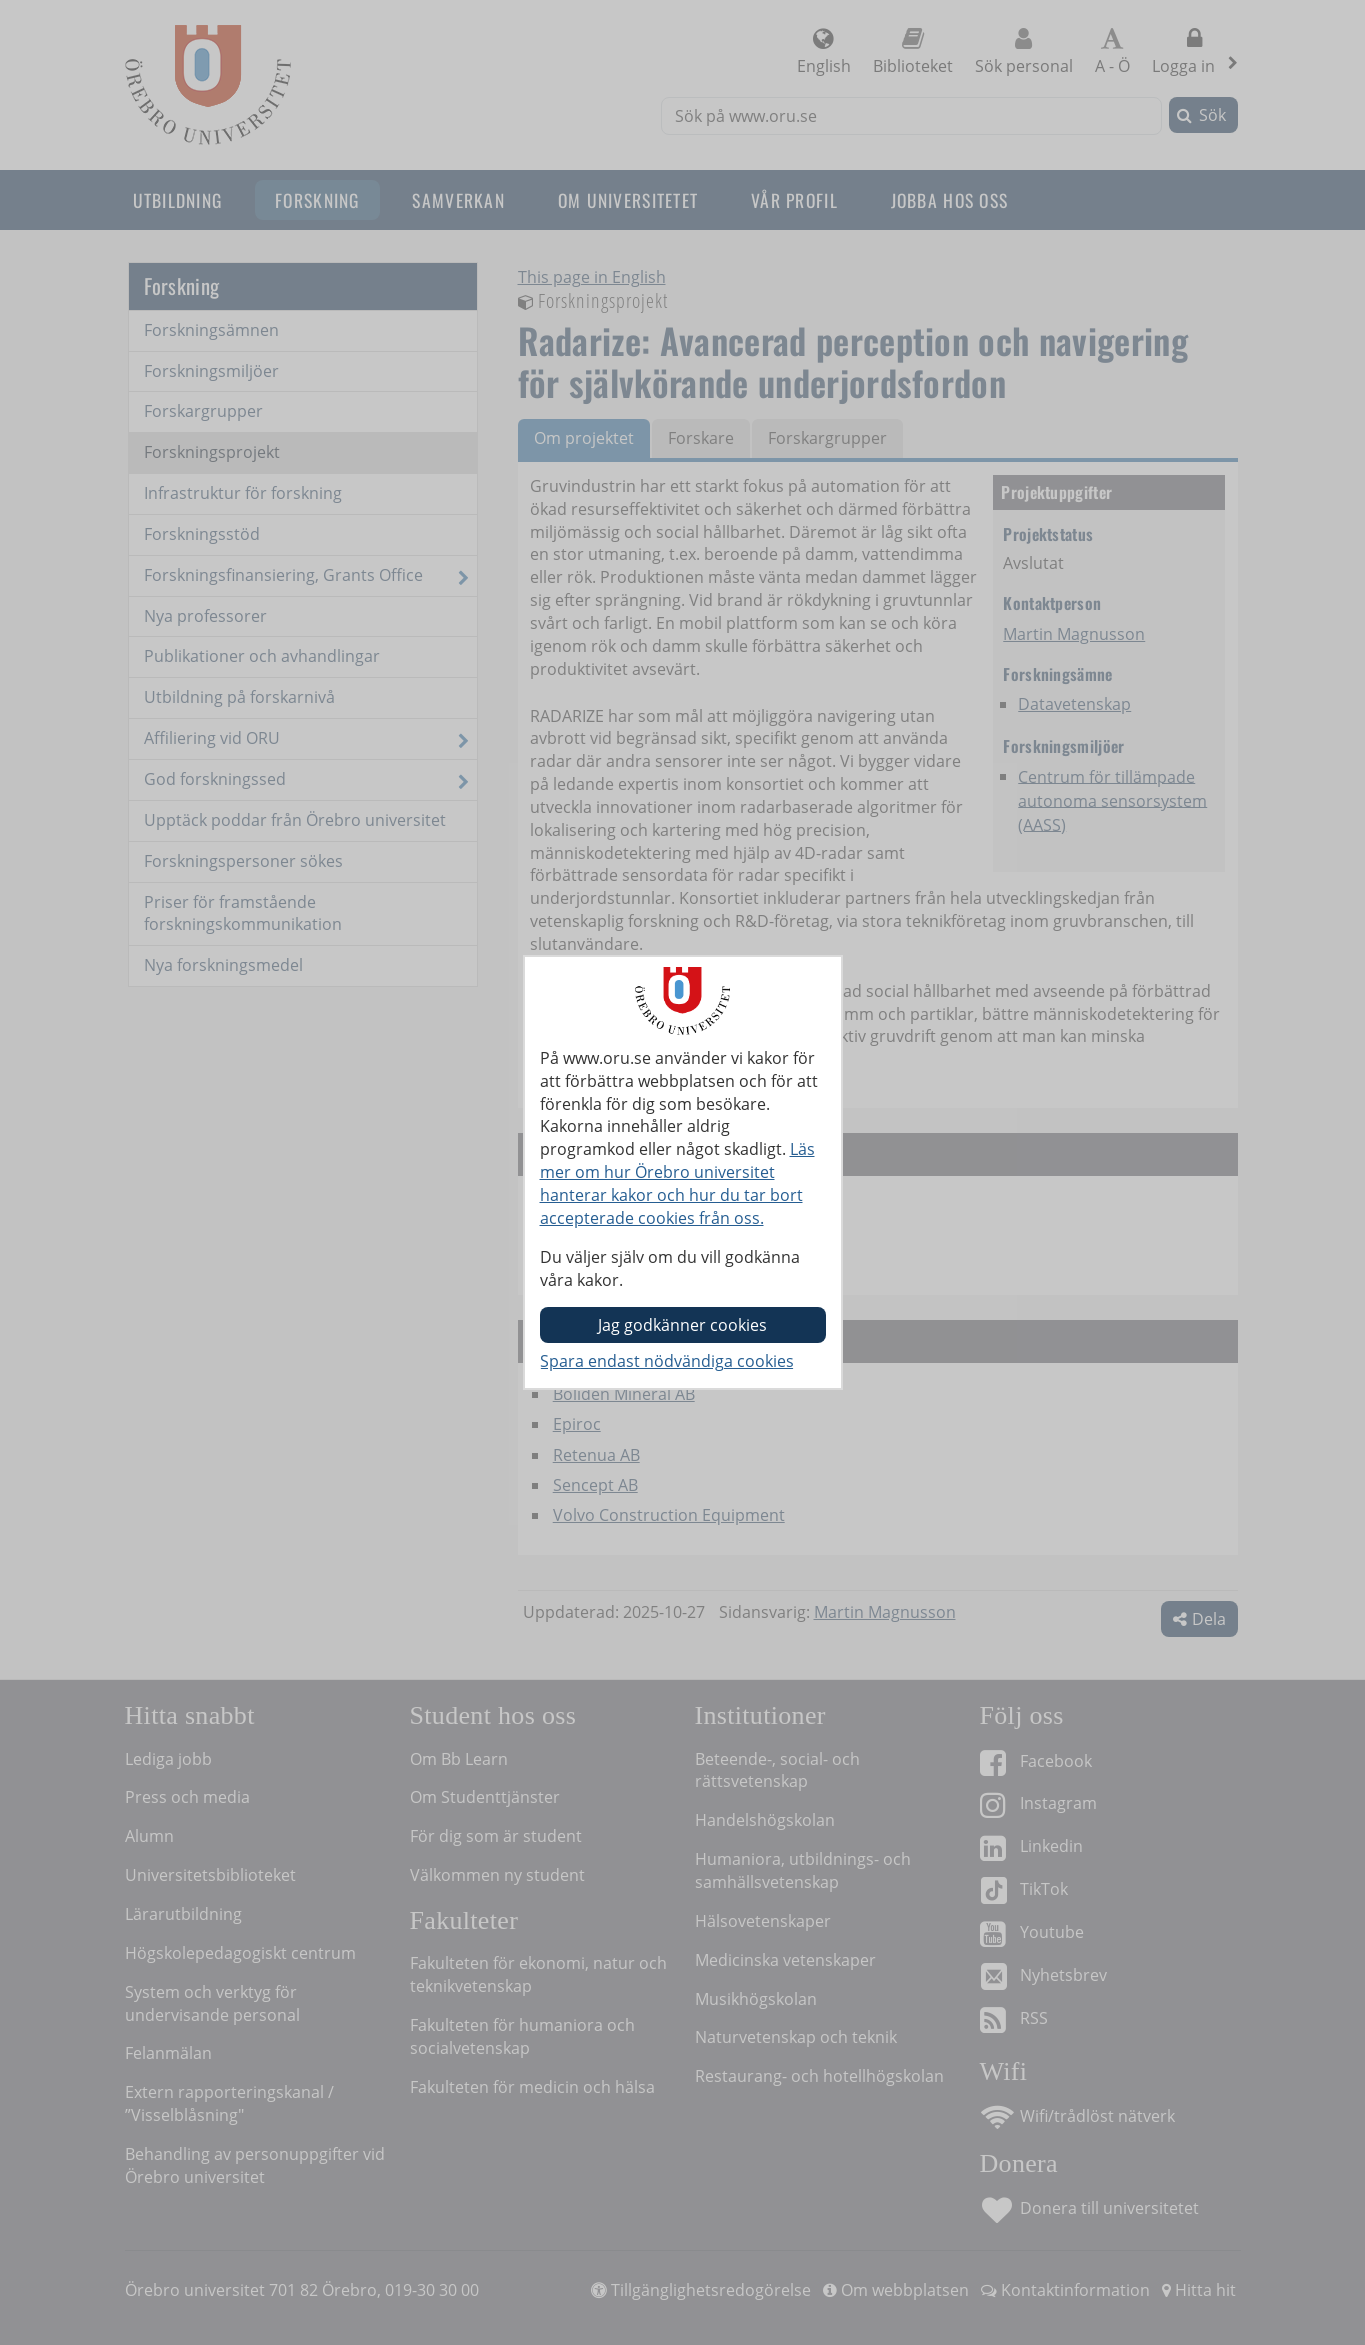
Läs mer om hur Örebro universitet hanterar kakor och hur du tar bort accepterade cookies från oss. (677, 1183)
